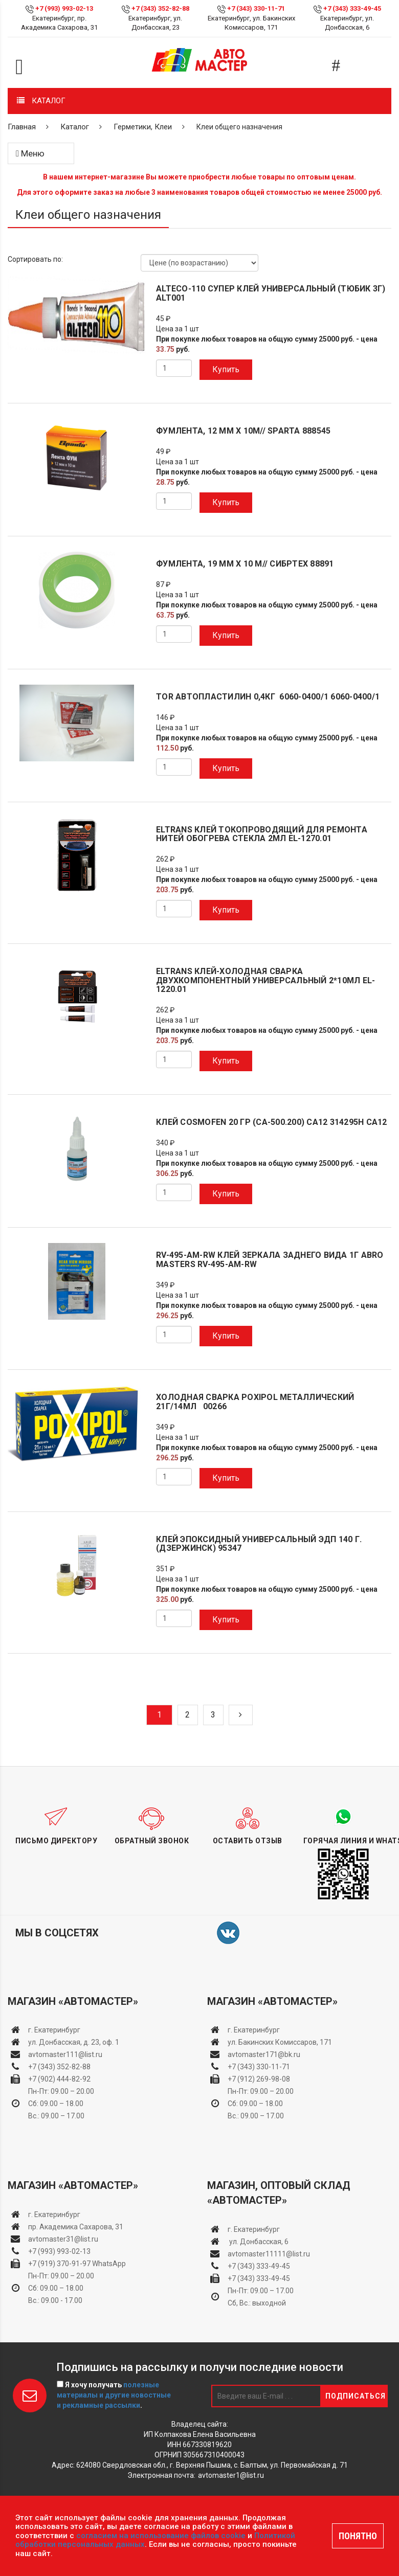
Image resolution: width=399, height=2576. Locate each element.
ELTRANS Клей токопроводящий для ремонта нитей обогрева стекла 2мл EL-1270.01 (261, 834)
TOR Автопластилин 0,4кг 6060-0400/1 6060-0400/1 (268, 697)
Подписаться (355, 2396)
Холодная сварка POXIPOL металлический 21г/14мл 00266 (255, 1402)
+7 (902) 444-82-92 (59, 2079)
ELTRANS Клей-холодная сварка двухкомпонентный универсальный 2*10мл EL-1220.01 (265, 980)
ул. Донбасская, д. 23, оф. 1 (73, 2042)
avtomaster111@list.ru (65, 2054)
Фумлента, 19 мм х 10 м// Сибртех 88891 (245, 564)
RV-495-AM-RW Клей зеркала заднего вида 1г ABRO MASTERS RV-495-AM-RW (270, 1260)
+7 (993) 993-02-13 (59, 2251)
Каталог (74, 126)
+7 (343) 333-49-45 (352, 8)
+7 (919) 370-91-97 (59, 2263)
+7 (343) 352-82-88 (160, 8)
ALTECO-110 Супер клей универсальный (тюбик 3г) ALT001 (271, 293)
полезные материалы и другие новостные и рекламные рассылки (114, 2395)
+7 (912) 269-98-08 (259, 2079)
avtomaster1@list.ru (231, 2475)
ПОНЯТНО (358, 2535)
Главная (22, 126)
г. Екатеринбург (55, 2030)
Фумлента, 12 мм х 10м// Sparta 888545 (243, 431)
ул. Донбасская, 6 (258, 2242)
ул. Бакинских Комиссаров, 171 (280, 2042)
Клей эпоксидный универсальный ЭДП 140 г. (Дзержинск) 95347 (259, 1544)
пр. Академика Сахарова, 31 (75, 2227)
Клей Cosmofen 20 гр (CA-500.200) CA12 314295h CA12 (271, 1122)
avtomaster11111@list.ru (269, 2254)
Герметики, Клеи (143, 126)
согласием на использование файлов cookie (161, 2535)
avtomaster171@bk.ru (264, 2054)
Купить (225, 369)
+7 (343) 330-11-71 (256, 8)
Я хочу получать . (114, 2395)
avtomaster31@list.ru (63, 2239)
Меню (30, 153)
